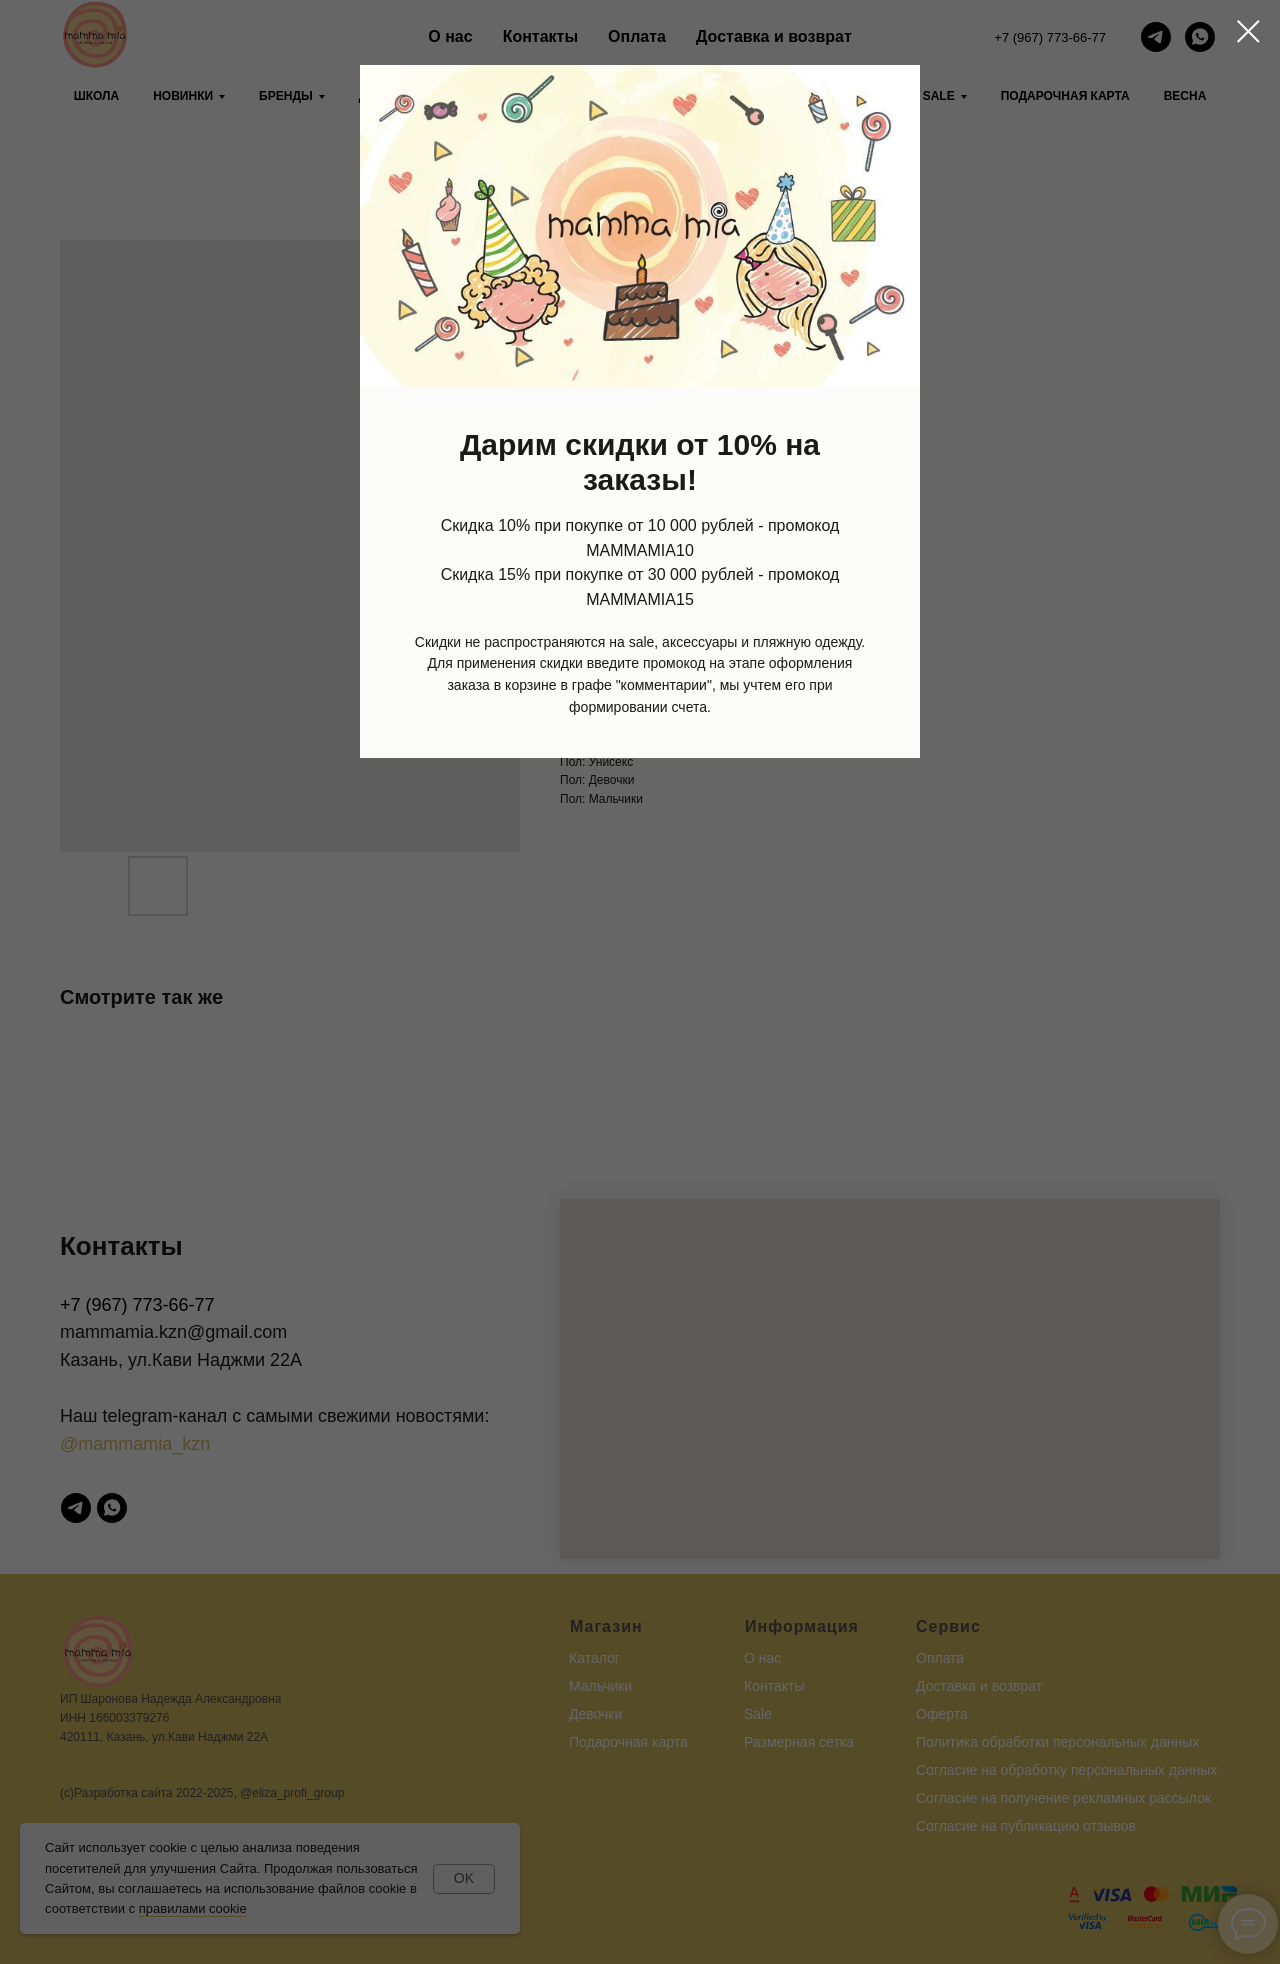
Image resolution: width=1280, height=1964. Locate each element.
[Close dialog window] (1248, 31)
